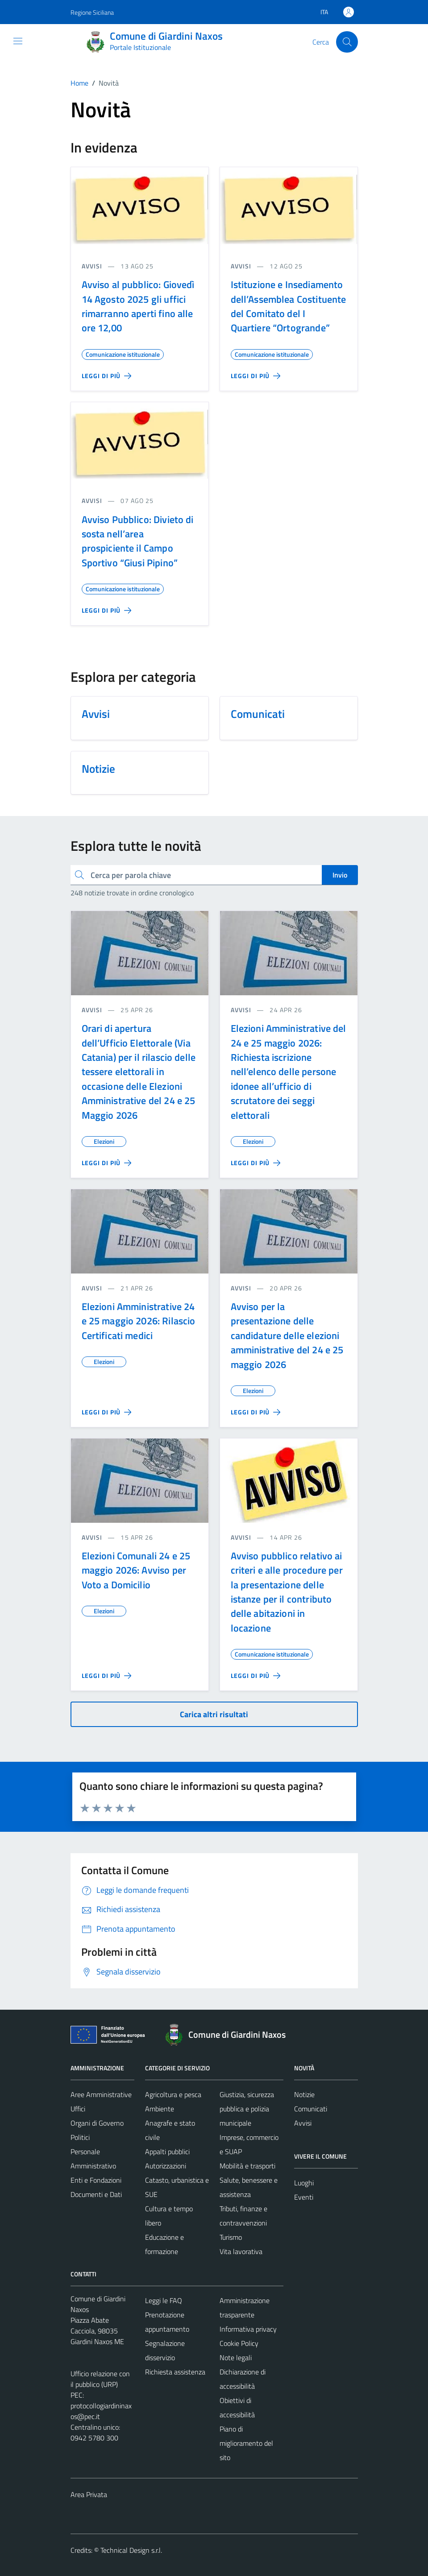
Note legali (236, 2357)
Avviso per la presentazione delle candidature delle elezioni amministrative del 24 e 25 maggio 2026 (287, 1335)
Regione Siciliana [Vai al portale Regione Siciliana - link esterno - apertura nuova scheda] (92, 12)
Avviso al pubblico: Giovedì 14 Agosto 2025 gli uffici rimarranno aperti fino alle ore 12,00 (138, 306)
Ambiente (159, 2108)
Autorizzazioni (165, 2165)
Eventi (303, 2197)
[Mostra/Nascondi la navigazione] (17, 41)
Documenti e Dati (96, 2194)
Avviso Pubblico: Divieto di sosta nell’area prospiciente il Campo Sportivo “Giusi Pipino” (138, 541)
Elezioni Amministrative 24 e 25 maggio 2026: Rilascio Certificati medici (138, 1321)
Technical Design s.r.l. (131, 2550)
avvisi (92, 266)
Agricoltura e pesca (173, 2094)
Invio (339, 875)
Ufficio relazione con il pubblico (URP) (100, 2379)
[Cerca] (346, 42)
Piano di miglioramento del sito (246, 2443)
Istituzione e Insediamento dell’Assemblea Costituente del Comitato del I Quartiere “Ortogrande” (288, 306)
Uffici (78, 2108)
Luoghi (304, 2182)
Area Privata (89, 2494)
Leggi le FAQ (163, 2300)
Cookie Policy (239, 2343)
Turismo (231, 2237)
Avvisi (303, 2123)
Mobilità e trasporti (247, 2165)
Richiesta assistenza (175, 2371)
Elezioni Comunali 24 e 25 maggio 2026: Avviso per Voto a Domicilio (136, 1570)
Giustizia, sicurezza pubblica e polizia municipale (247, 2108)
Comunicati (310, 2108)
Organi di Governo (97, 2123)
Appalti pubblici (167, 2151)
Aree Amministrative (101, 2094)
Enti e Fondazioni (96, 2180)
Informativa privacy (248, 2329)
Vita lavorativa (241, 2251)
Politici (80, 2137)
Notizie (304, 2094)
